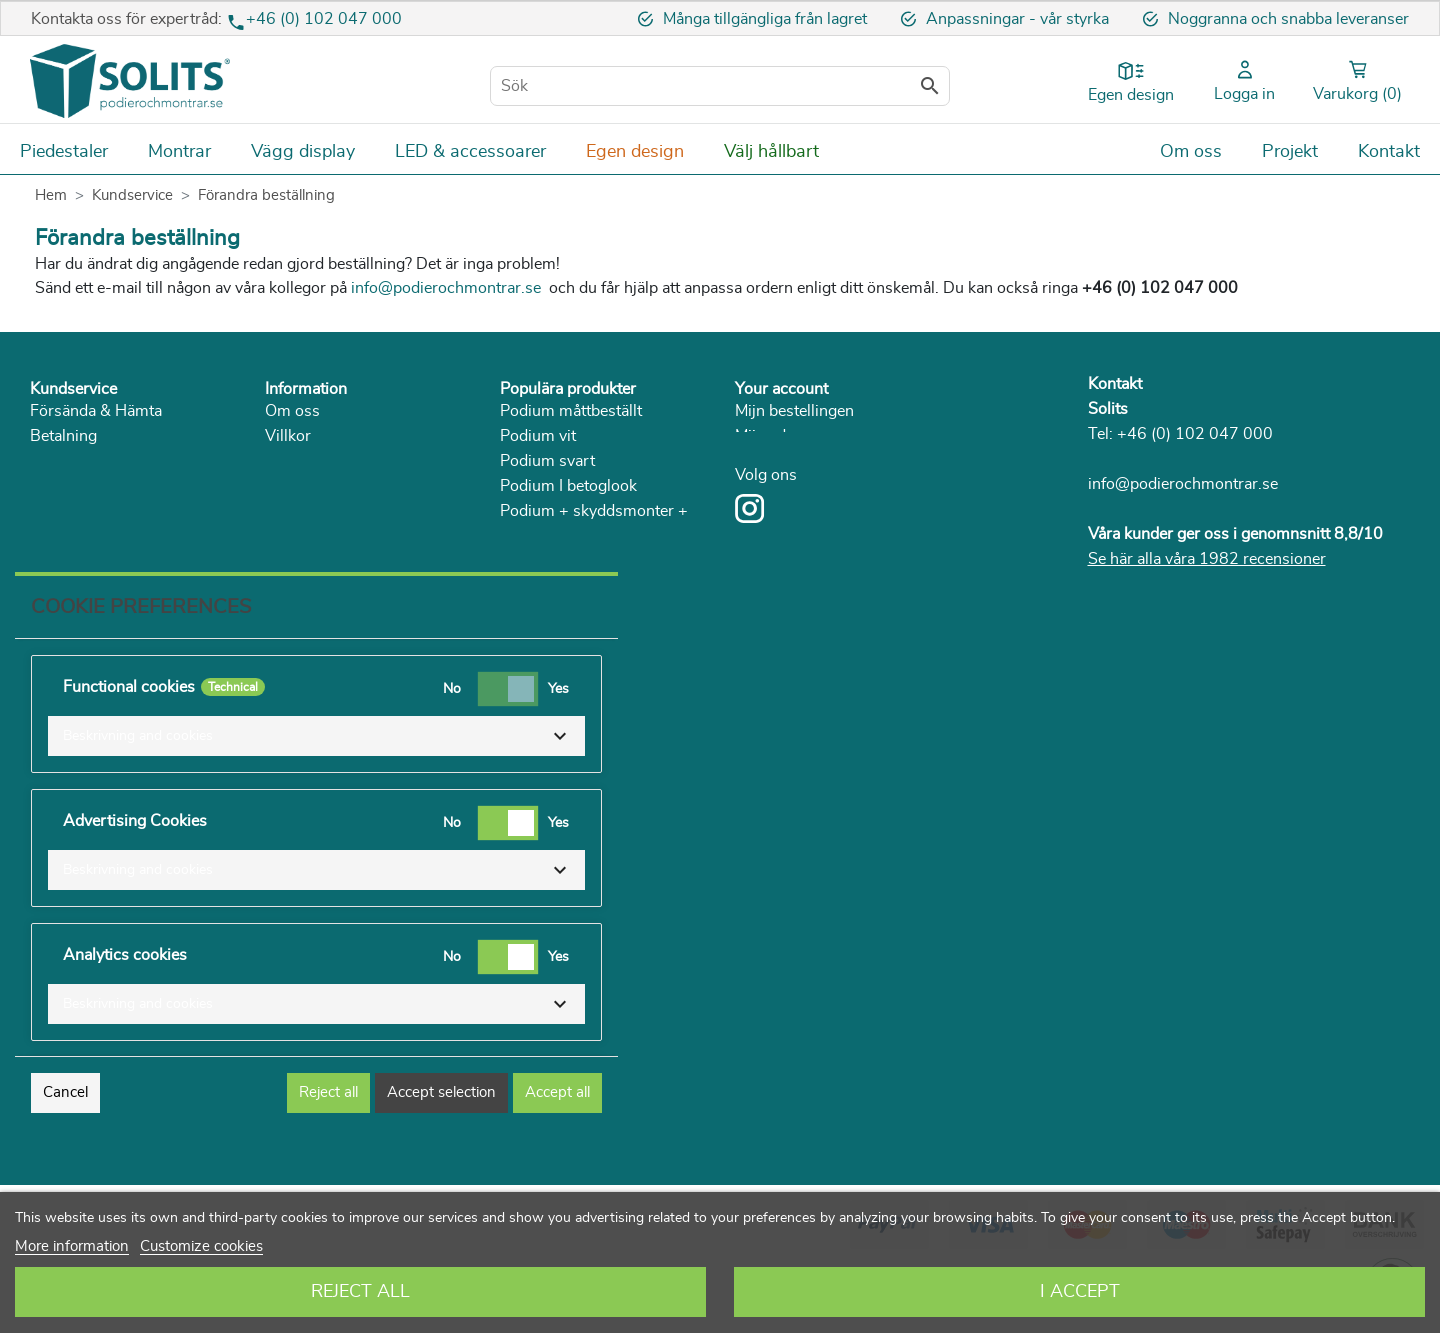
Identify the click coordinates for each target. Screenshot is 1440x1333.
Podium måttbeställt (571, 411)
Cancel (65, 1160)
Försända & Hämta (96, 411)
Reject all (328, 1160)
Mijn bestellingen (794, 411)
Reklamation (74, 511)
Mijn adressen (784, 436)
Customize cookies (201, 1246)
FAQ (46, 536)
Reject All (360, 1292)
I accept (1080, 1292)
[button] (316, 804)
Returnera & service (99, 461)
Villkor (288, 436)
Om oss (292, 411)
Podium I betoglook (568, 486)
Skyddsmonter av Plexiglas (595, 561)
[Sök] (720, 86)
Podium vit (538, 436)
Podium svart (547, 461)
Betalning (63, 436)
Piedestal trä (543, 611)
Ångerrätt (64, 486)
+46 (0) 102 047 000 (324, 19)
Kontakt (1115, 384)
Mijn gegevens (785, 461)
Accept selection (441, 1160)
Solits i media (312, 486)
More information (72, 1246)
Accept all (557, 1160)
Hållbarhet (301, 511)
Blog (281, 561)
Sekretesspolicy (320, 461)
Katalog (291, 536)
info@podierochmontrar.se (1183, 484)
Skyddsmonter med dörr (586, 586)
